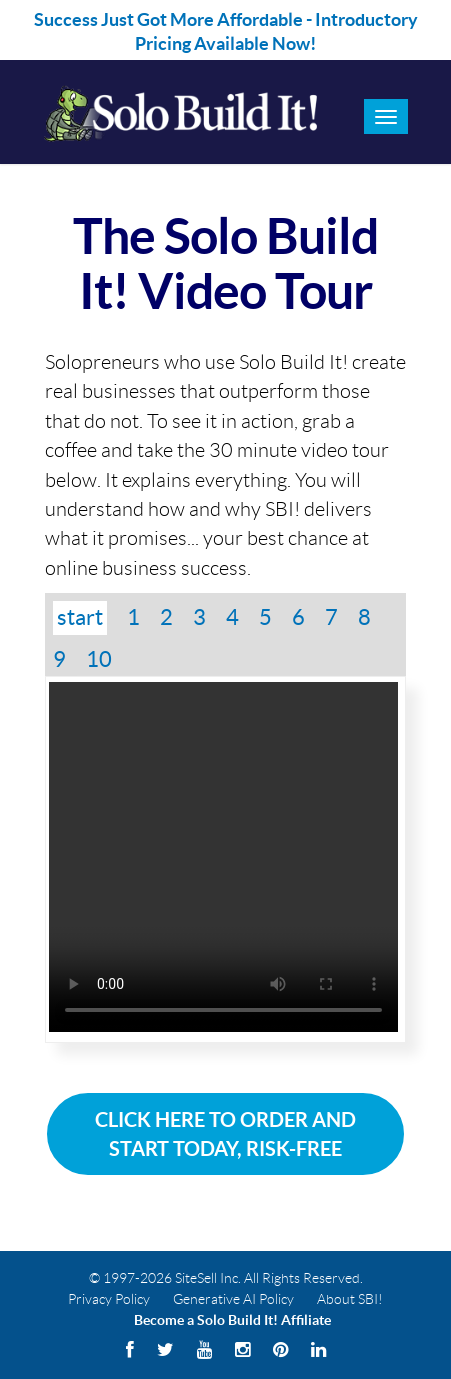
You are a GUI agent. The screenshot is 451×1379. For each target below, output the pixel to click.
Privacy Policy (109, 1299)
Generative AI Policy (233, 1299)
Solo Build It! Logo (178, 112)
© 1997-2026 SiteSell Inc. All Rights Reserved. (226, 1278)
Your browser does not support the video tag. (223, 857)
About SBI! (350, 1299)
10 (99, 659)
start (80, 617)
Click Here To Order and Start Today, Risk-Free (225, 1134)
